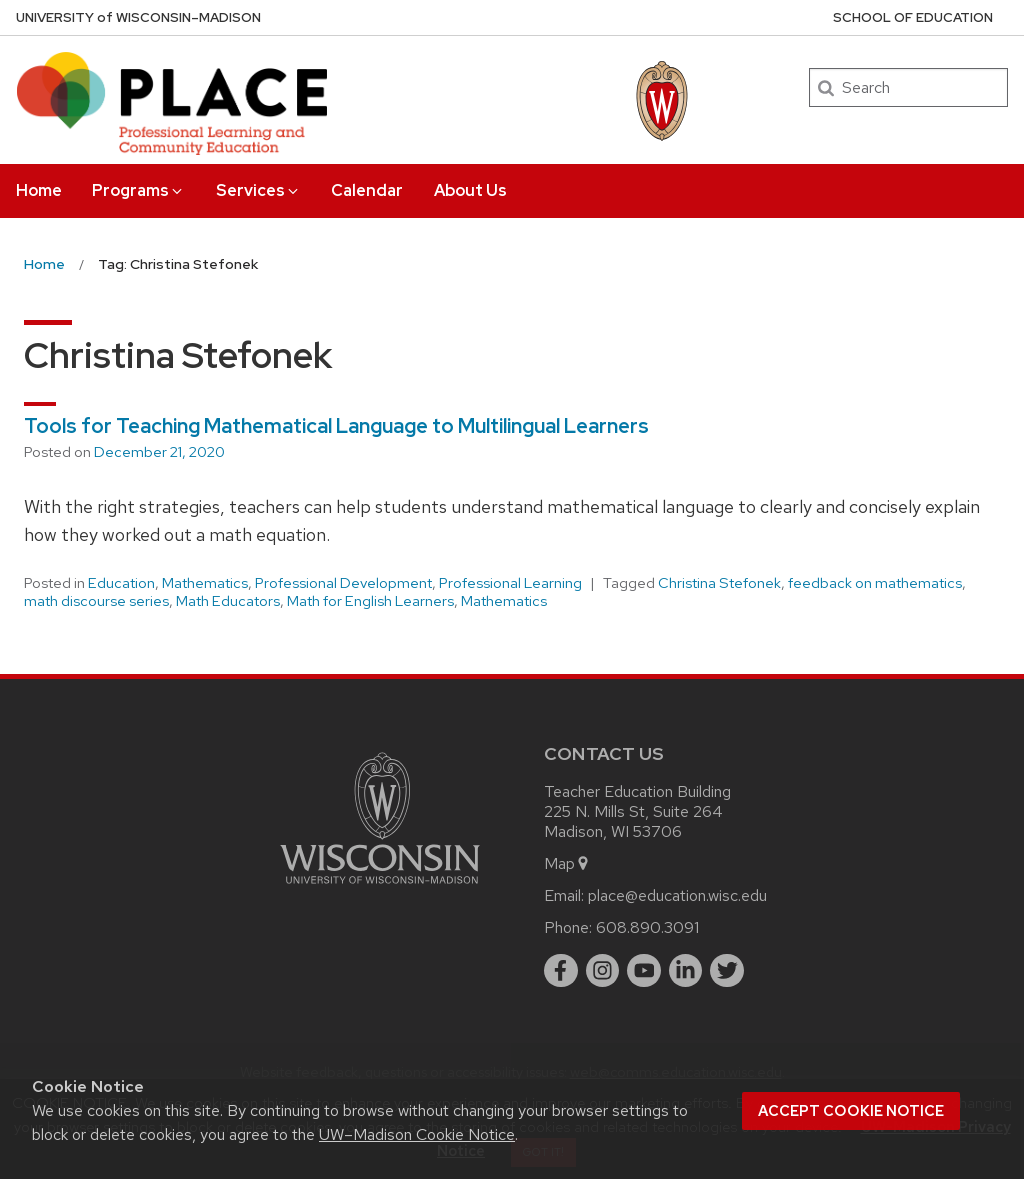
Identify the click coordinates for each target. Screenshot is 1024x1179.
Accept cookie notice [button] (851, 1111)
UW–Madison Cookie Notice (417, 1134)
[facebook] (561, 971)
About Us (470, 190)
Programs (138, 190)
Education (121, 583)
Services (258, 190)
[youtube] (644, 971)
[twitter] (727, 971)
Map (567, 863)
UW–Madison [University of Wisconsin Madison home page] (138, 17)
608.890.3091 (647, 927)
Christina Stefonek (719, 583)
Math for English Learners (370, 601)
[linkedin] (686, 971)
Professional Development (343, 583)
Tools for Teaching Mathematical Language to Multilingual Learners (336, 426)
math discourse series (96, 601)
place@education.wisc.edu (677, 895)
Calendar (367, 190)
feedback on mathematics (875, 583)
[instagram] (603, 971)
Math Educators (228, 601)
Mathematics (205, 583)
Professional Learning (510, 583)
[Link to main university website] (380, 887)
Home (39, 190)
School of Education (913, 17)
